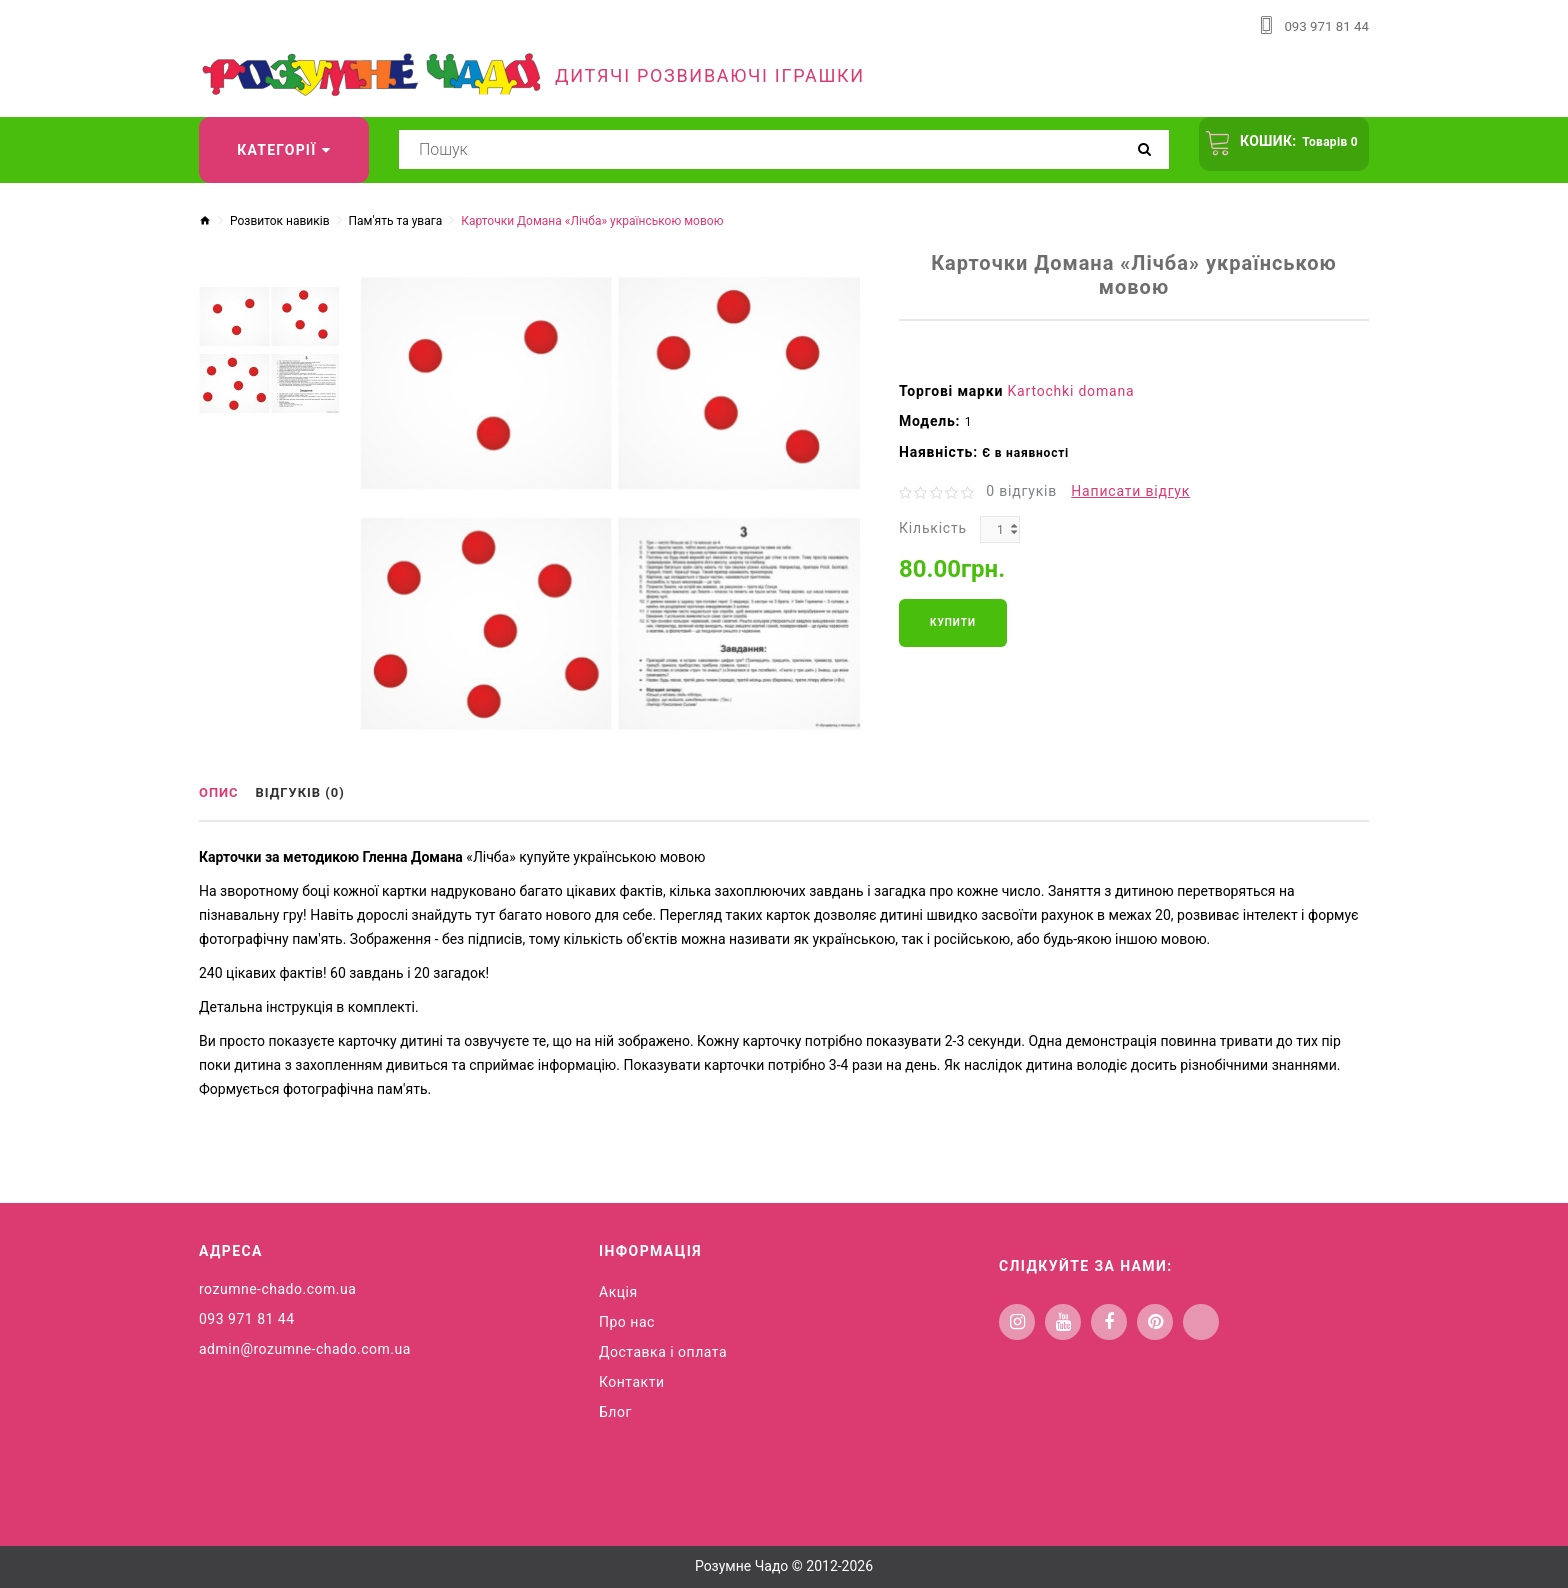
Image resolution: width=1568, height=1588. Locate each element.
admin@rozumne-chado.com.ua (305, 1346)
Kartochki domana (1071, 390)
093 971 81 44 (1324, 26)
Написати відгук (1130, 490)
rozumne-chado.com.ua (277, 1286)
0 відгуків (1021, 490)
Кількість (933, 527)
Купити (953, 621)
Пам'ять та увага (396, 220)
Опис (221, 793)
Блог (615, 1409)
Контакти (632, 1379)
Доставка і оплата (663, 1349)
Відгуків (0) (312, 793)
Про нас (627, 1319)
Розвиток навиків (280, 220)
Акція (618, 1289)
